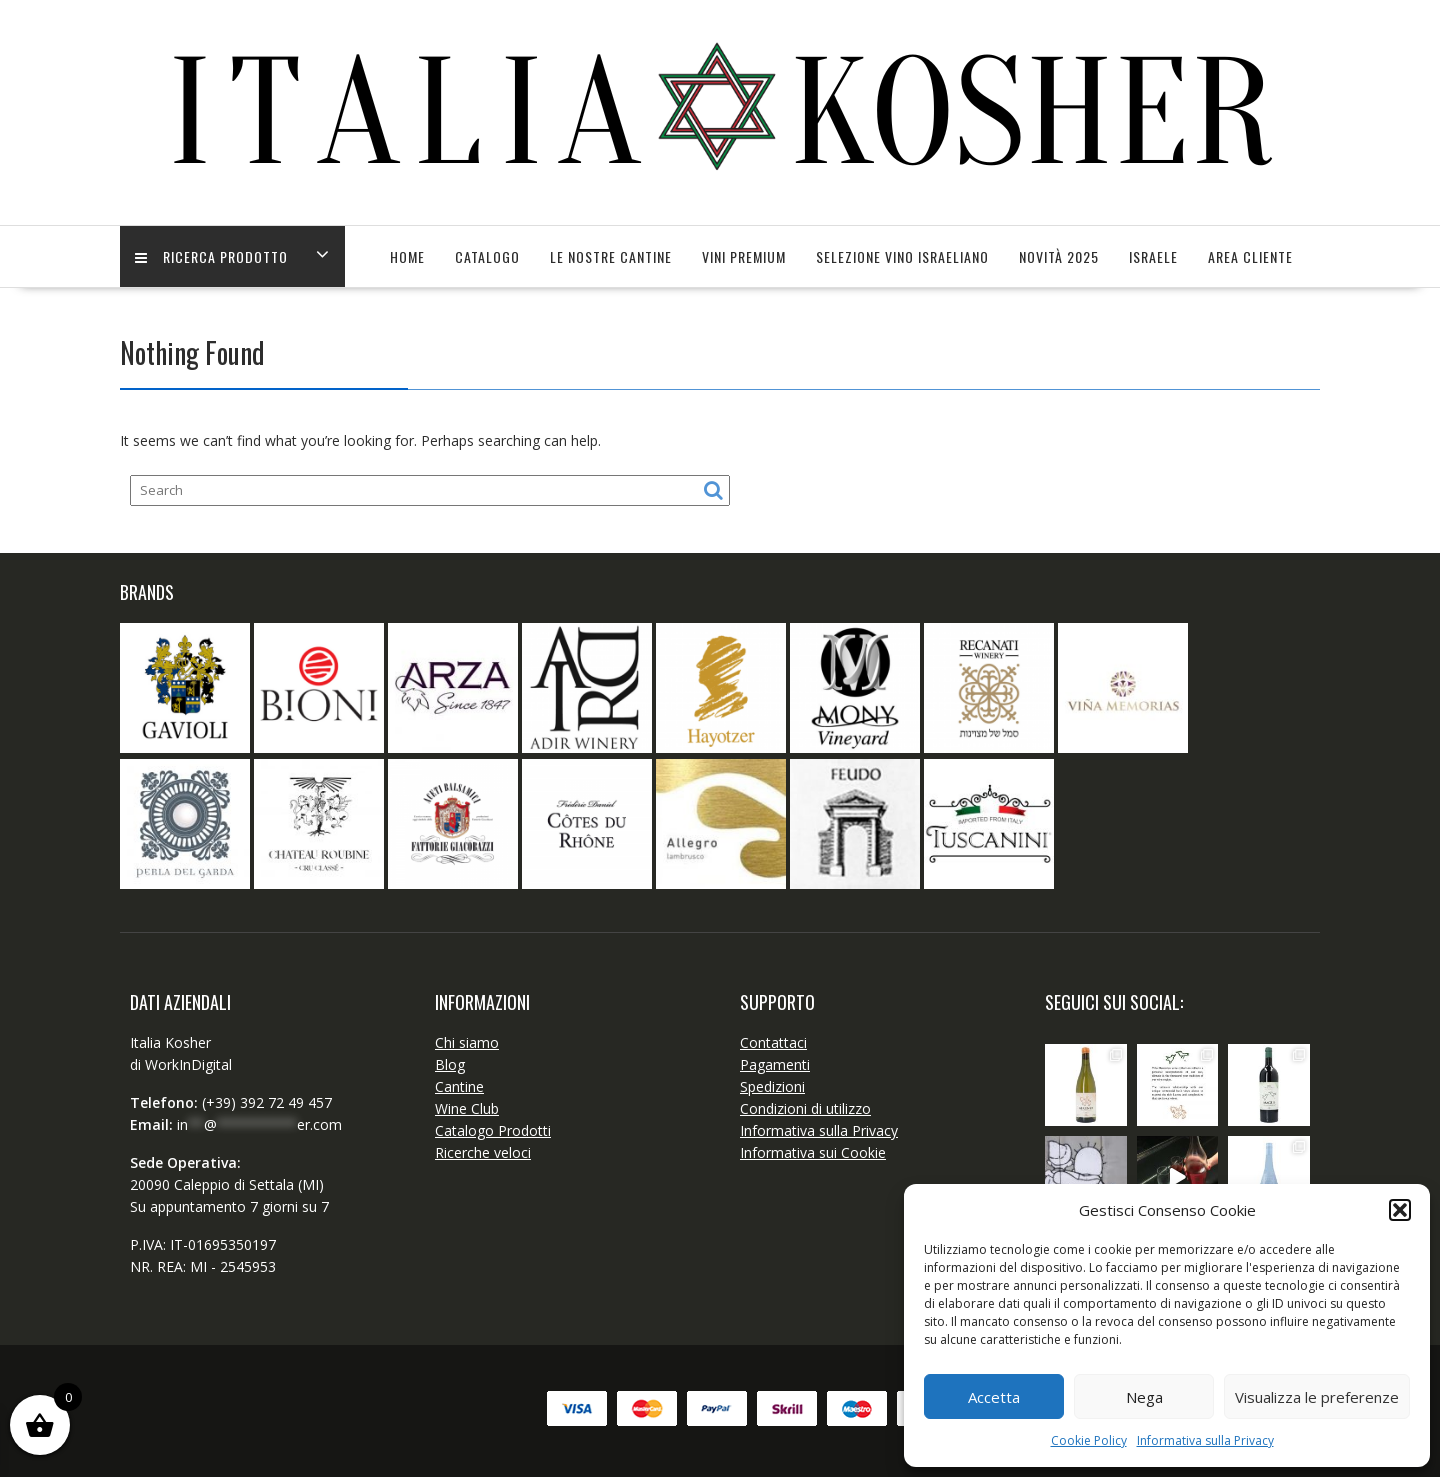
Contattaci (773, 1042)
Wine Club (467, 1108)
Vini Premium (744, 256)
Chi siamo (467, 1042)
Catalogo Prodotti (493, 1130)
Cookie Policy (1089, 1440)
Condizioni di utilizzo (805, 1108)
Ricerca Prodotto (211, 256)
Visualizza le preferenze (1317, 1397)
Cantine (459, 1086)
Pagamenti (775, 1064)
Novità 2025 (1059, 256)
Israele (1153, 256)
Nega (1144, 1397)
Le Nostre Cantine (611, 256)
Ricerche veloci (483, 1152)
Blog (450, 1064)
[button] (1400, 1210)
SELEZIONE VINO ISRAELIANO (902, 256)
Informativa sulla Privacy (1205, 1440)
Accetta (994, 1397)
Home (407, 256)
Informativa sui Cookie (813, 1152)
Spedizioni (772, 1086)
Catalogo (487, 256)
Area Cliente (1250, 256)
